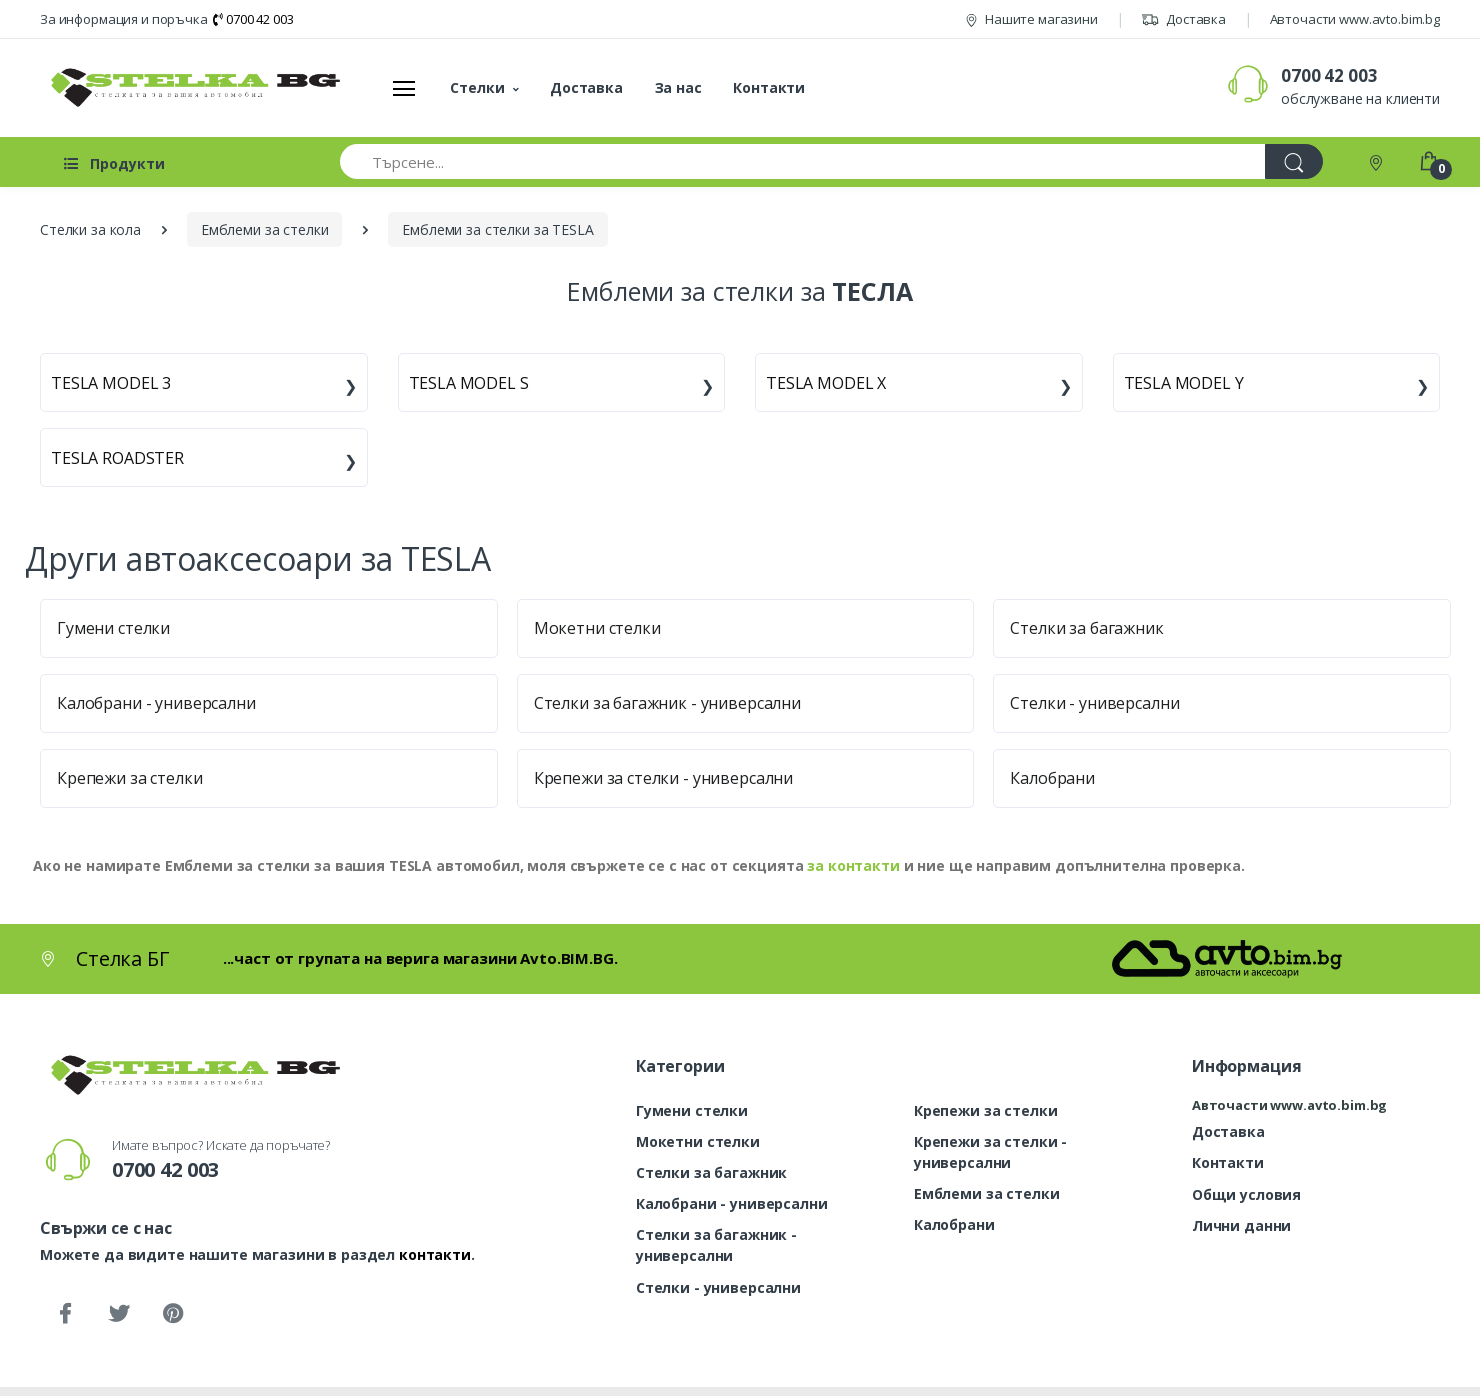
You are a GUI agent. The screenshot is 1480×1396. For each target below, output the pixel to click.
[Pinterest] (173, 1314)
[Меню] (404, 88)
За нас (678, 87)
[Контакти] (1378, 161)
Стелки (477, 87)
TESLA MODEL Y (1184, 383)
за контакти (853, 865)
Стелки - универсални (1094, 703)
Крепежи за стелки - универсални (664, 778)
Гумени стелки (113, 628)
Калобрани (1052, 778)
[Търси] (1294, 161)
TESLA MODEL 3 (111, 383)
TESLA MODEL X (826, 383)
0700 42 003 (253, 19)
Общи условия (1246, 1194)
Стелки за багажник (1086, 628)
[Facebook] (65, 1314)
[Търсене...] (803, 161)
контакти (435, 1254)
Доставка (1183, 19)
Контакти (769, 87)
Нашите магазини (1031, 19)
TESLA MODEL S (469, 383)
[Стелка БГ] (190, 87)
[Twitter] (119, 1314)
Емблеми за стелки (987, 1193)
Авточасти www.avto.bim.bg (1355, 19)
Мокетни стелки (597, 628)
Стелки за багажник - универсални (667, 703)
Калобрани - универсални (156, 703)
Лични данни (1241, 1225)
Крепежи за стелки (130, 778)
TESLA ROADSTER (117, 458)
